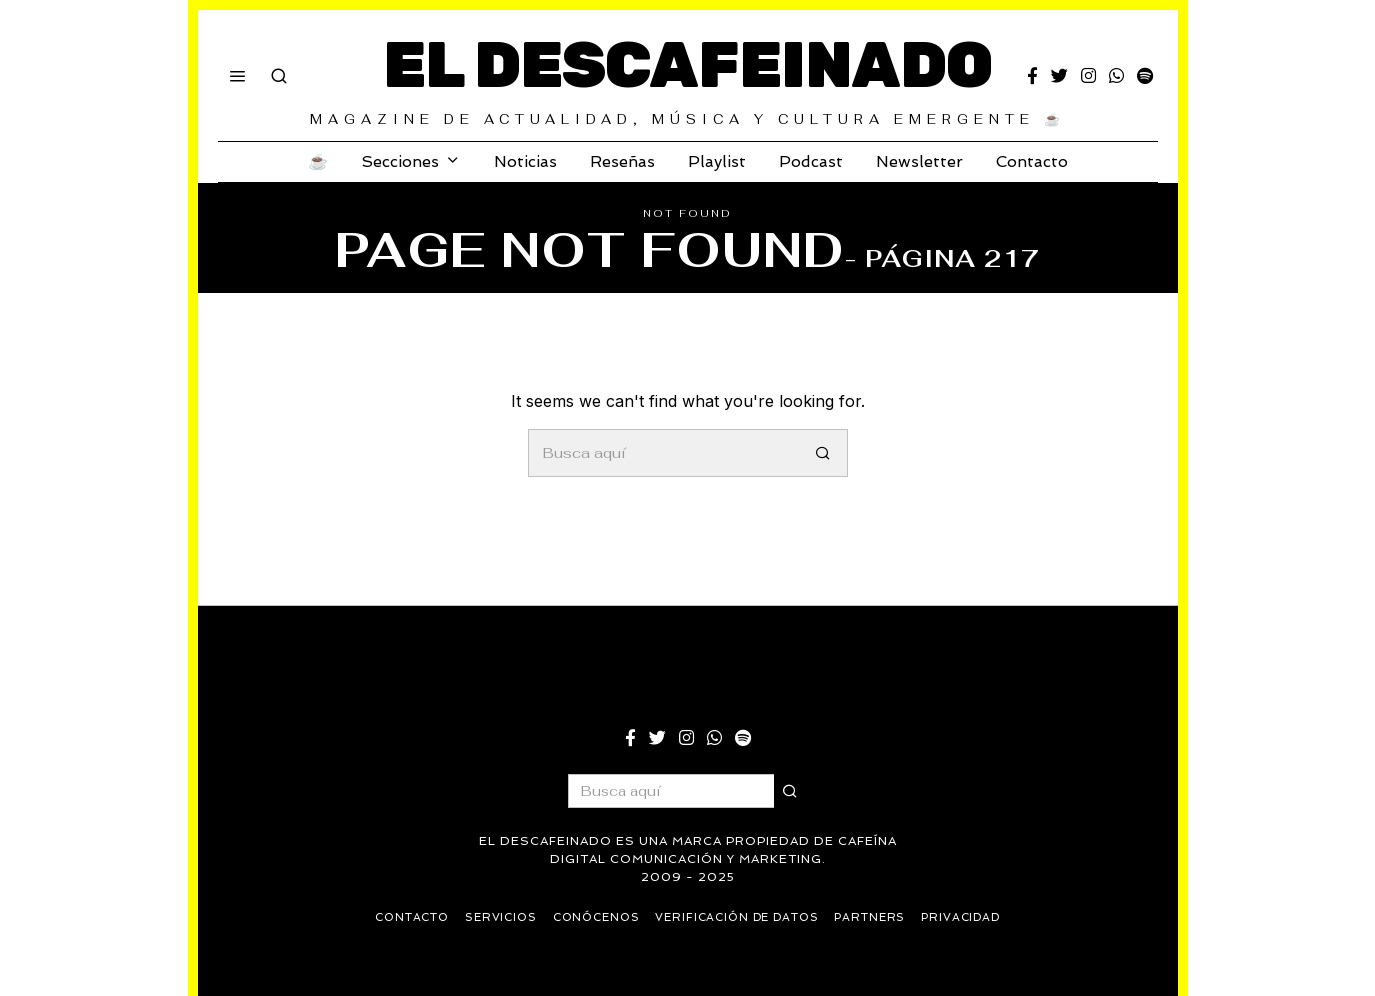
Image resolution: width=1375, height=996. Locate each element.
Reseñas (622, 161)
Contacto (1032, 161)
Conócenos (595, 917)
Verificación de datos (738, 917)
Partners (873, 917)
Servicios (498, 917)
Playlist (717, 161)
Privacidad (965, 917)
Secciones (400, 161)
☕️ (318, 161)
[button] (824, 453)
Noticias (525, 161)
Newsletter (919, 161)
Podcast (811, 161)
